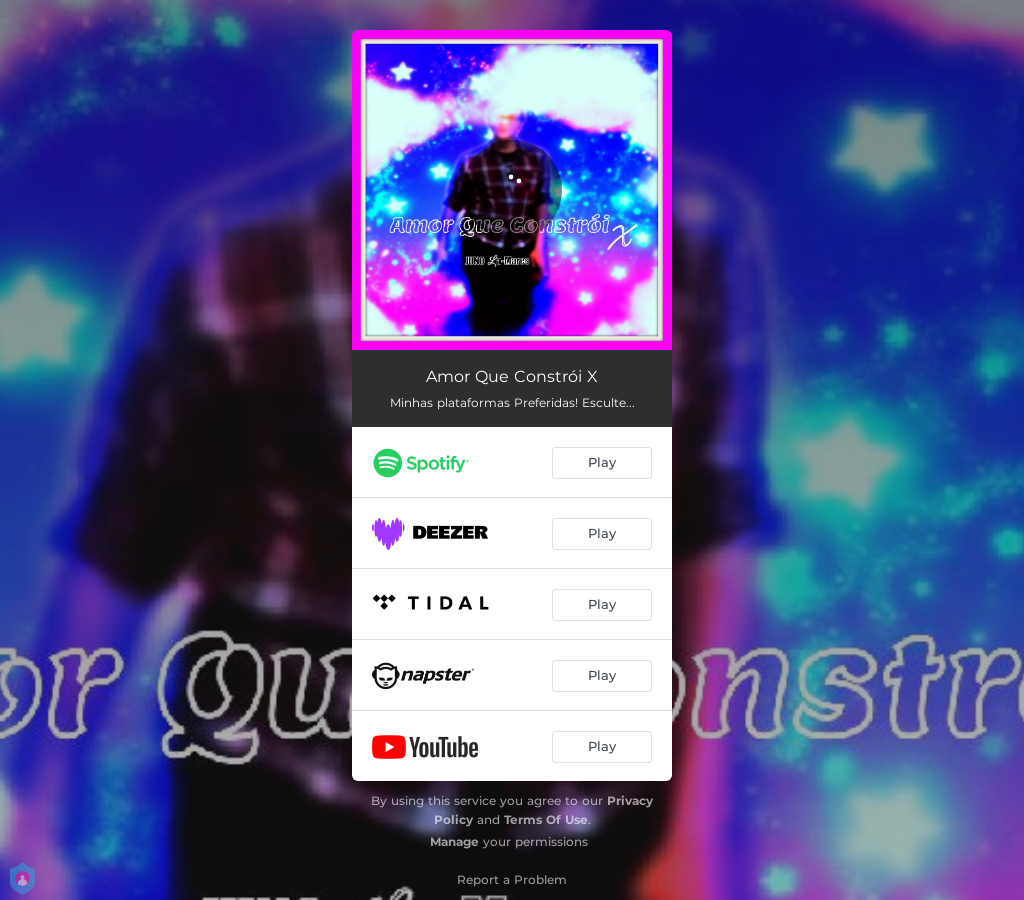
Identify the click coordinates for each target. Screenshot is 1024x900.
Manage (454, 841)
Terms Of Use (546, 819)
